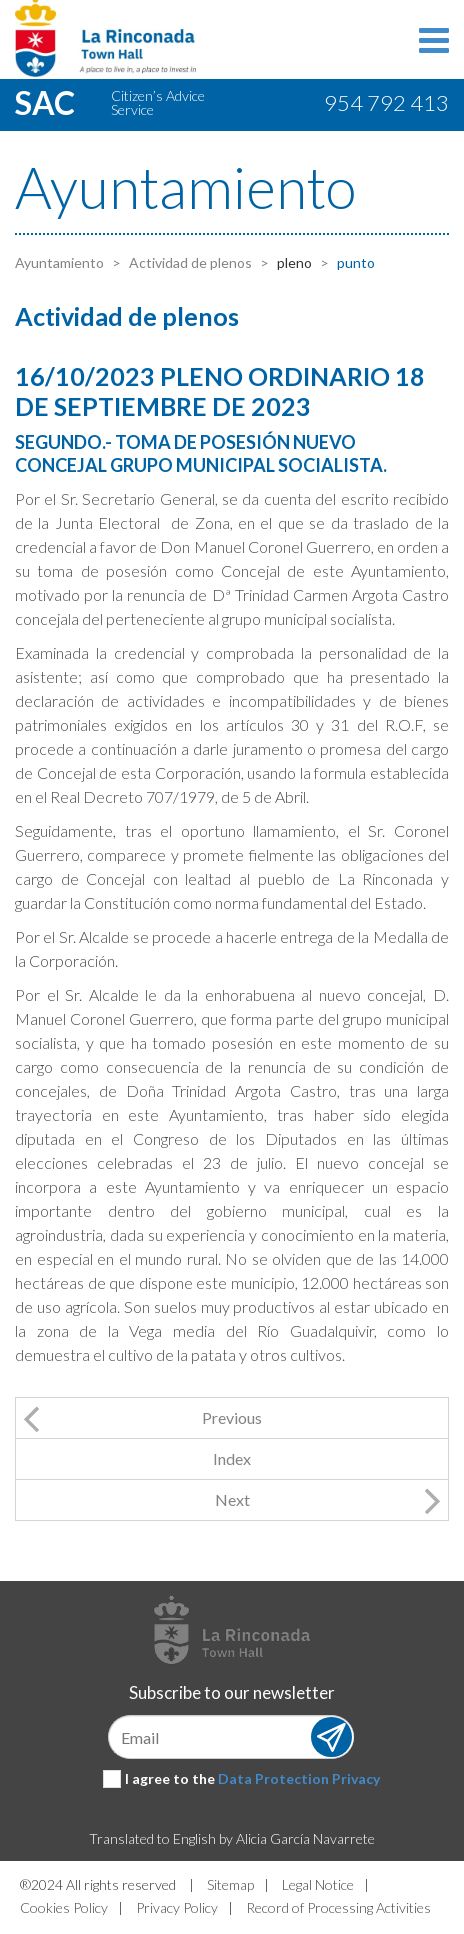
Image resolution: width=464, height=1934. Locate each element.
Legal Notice (318, 1884)
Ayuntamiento (59, 262)
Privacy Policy (177, 1907)
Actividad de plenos (189, 262)
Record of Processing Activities (338, 1907)
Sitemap (230, 1884)
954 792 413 (386, 102)
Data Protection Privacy (299, 1778)
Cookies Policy (64, 1907)
